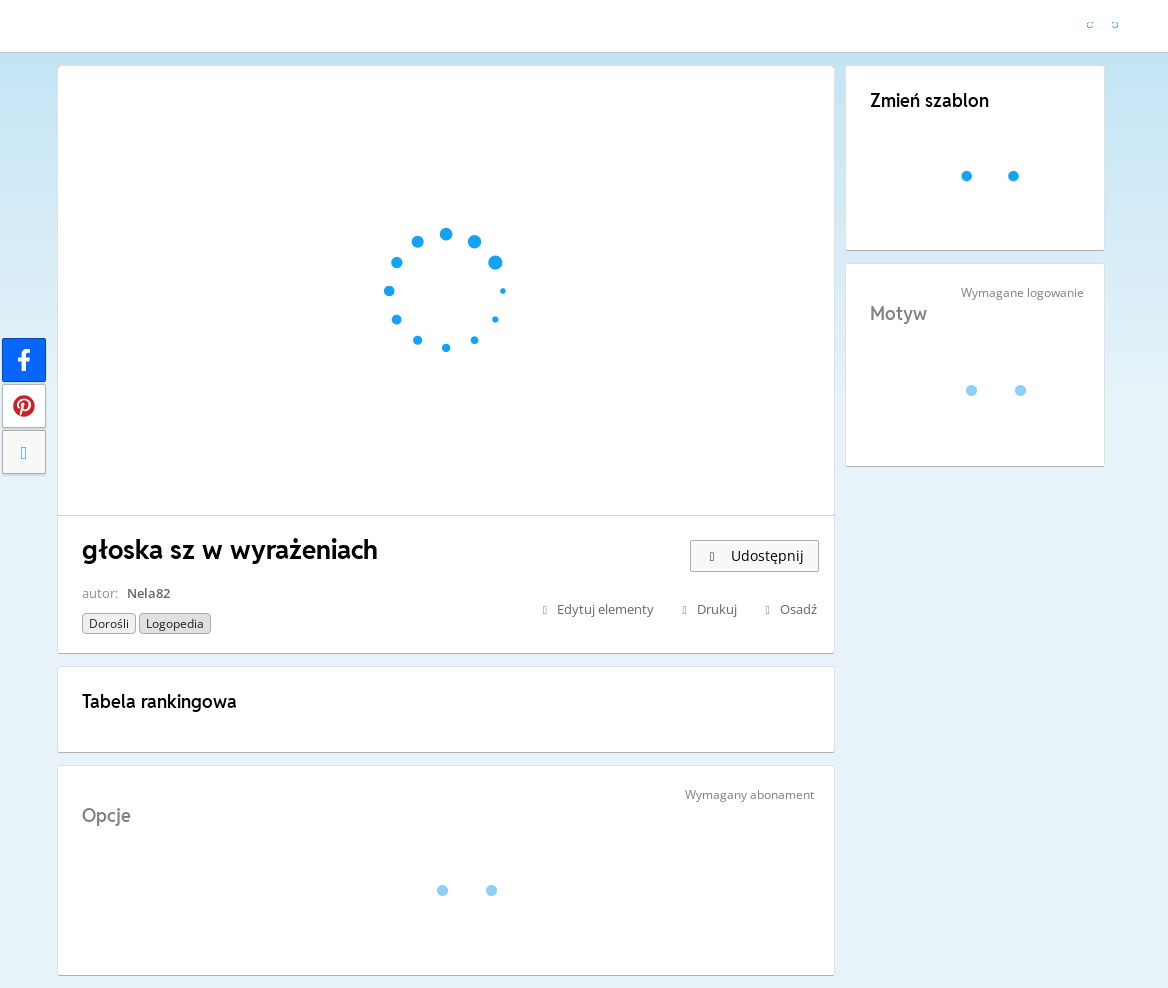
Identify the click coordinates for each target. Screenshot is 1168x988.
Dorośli (109, 623)
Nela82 (148, 593)
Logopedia (175, 623)
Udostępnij (754, 555)
